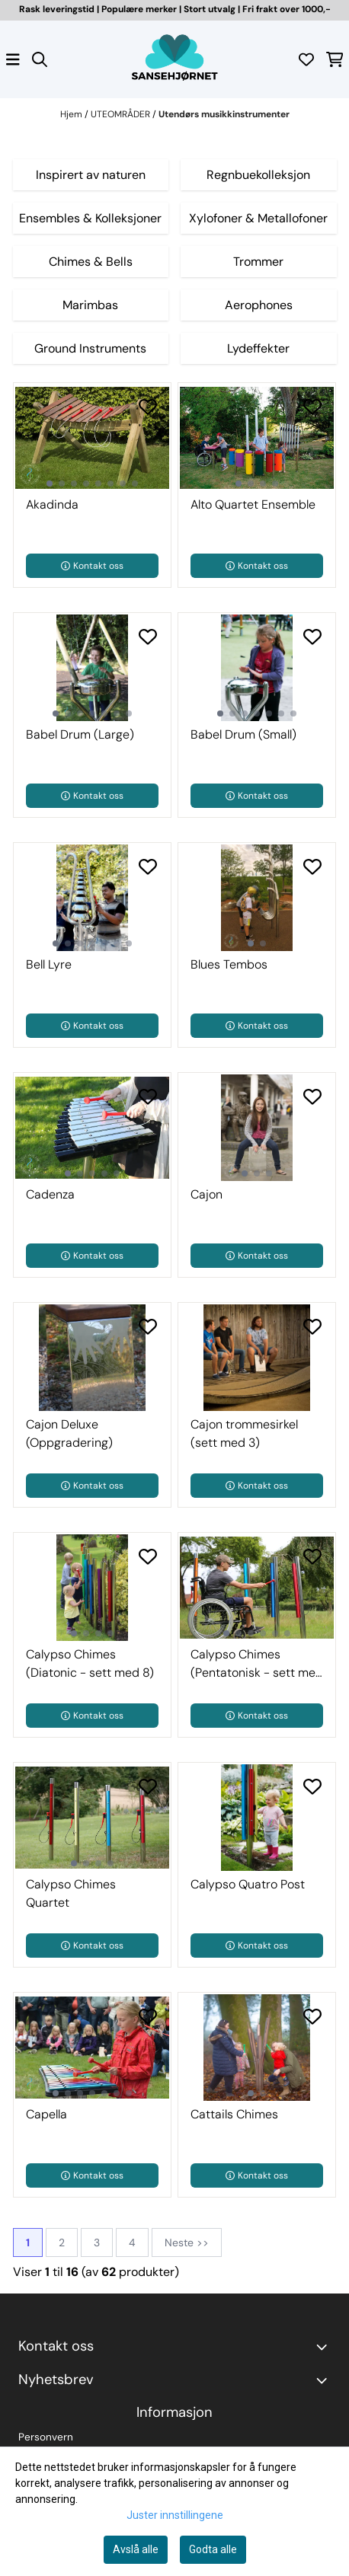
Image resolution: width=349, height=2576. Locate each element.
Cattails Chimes (234, 2114)
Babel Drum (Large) (80, 734)
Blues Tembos (229, 964)
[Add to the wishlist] (148, 406)
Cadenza (50, 1194)
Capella (46, 2114)
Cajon (207, 1194)
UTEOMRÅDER (121, 114)
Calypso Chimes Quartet (71, 1893)
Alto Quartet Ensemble (253, 504)
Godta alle (213, 2549)
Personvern (45, 2437)
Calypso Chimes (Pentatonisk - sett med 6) (257, 1664)
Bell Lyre (49, 964)
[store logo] (174, 59)
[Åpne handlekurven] (335, 59)
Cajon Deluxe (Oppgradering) (69, 1433)
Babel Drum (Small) (243, 734)
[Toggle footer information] (324, 2347)
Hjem (72, 114)
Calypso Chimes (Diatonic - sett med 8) (90, 1663)
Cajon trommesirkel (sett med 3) (244, 1433)
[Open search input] (39, 59)
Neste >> (187, 2242)
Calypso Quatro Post (248, 1884)
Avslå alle (135, 2549)
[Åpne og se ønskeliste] (306, 59)
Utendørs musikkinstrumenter (224, 114)
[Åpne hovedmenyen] (13, 59)
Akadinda (52, 504)
